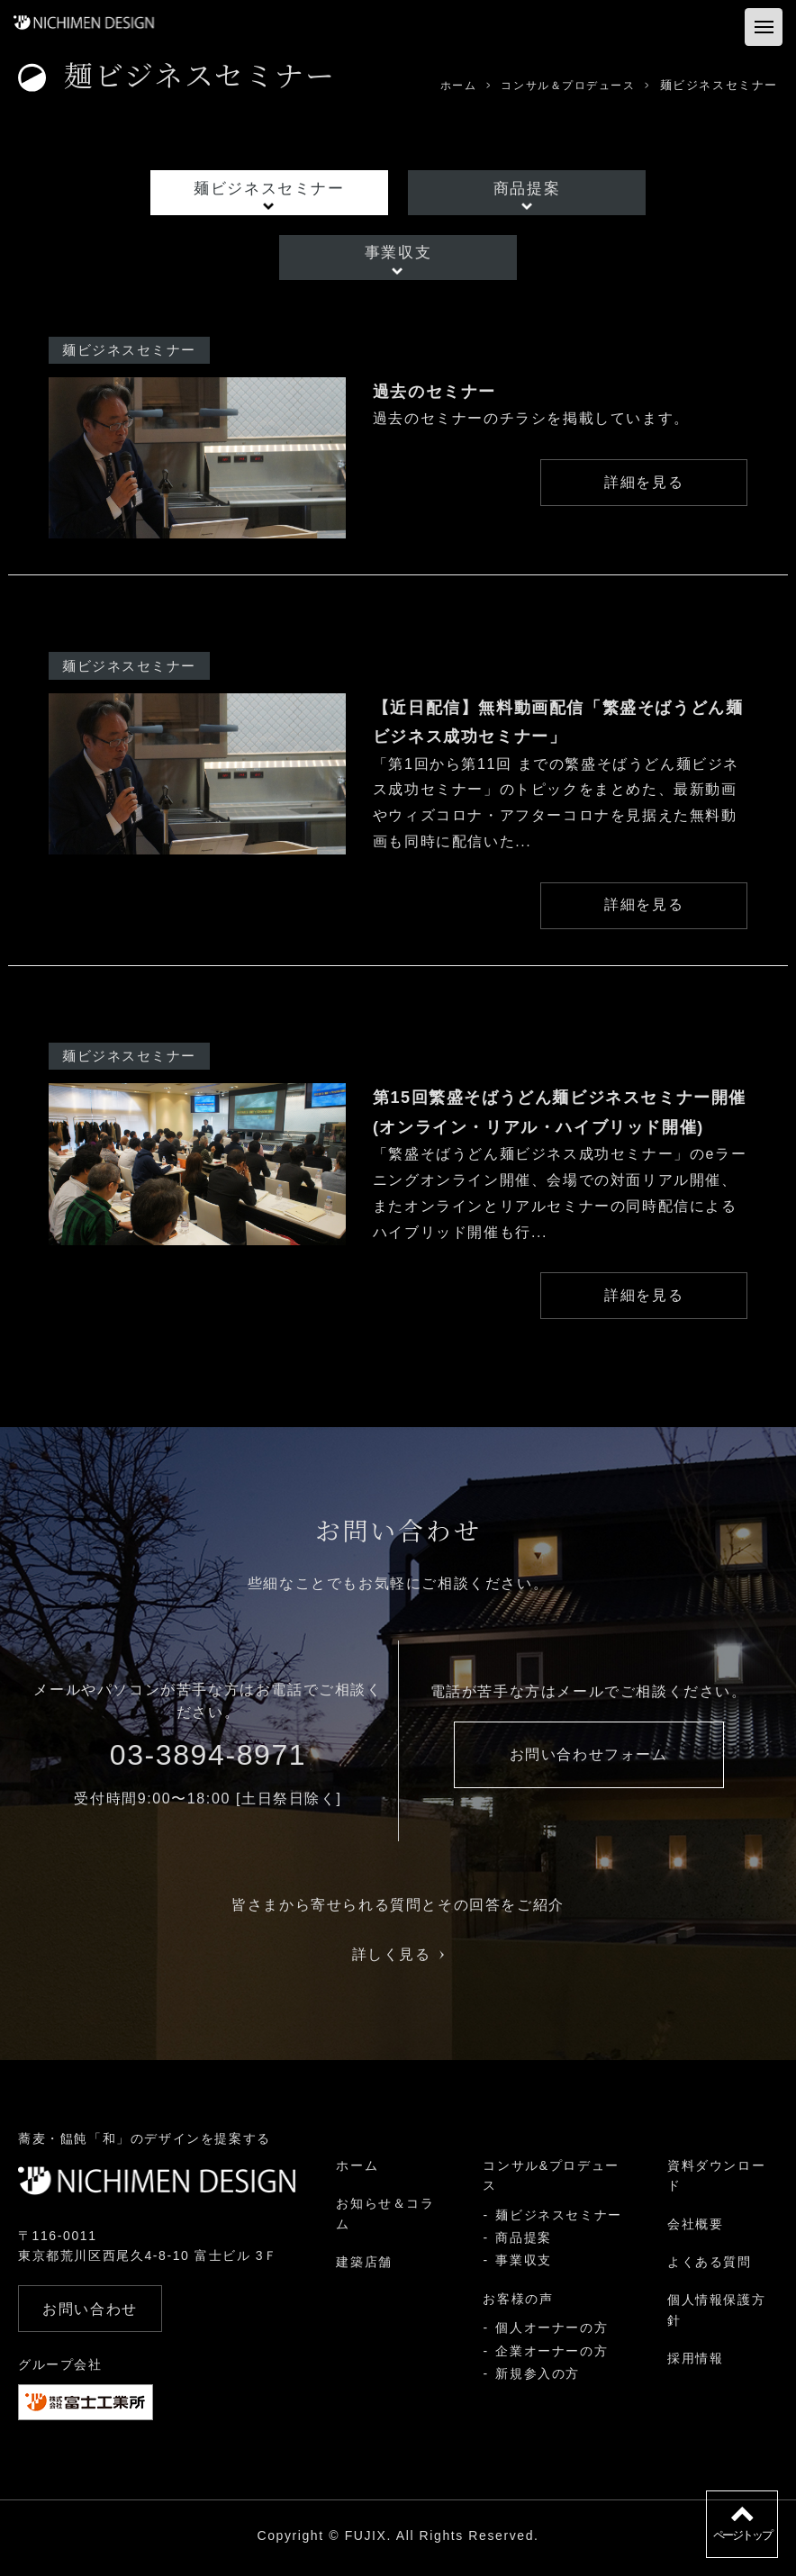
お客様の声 (518, 2303)
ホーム (357, 2171)
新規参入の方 (537, 2379)
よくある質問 (709, 2267)
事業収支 (398, 253)
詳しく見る (398, 1959)
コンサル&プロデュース (551, 2181)
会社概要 (695, 2228)
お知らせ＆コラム (385, 2218)
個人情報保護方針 (716, 2315)
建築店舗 (364, 2267)
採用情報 (695, 2363)
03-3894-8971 (208, 1760)
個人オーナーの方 (551, 2333)
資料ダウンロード (716, 2181)
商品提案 (525, 188)
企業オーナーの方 (551, 2355)
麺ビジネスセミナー (270, 188)
